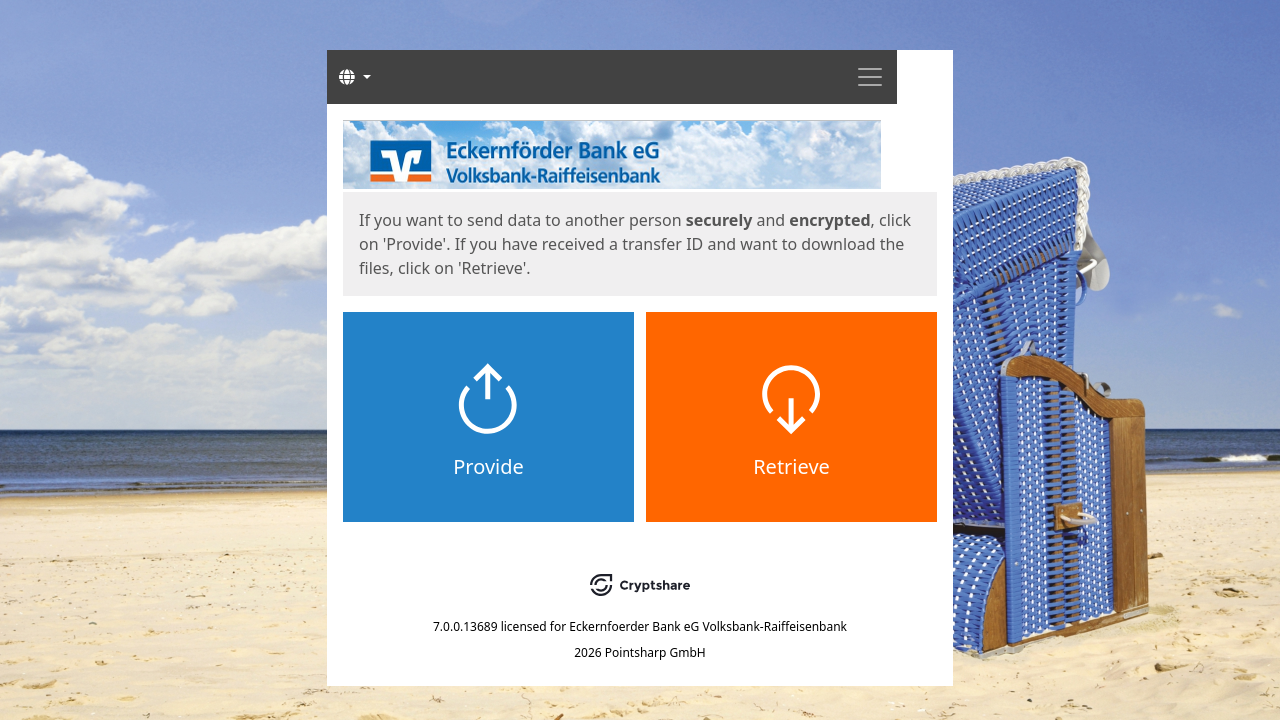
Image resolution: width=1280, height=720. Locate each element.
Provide (488, 466)
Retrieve (791, 466)
